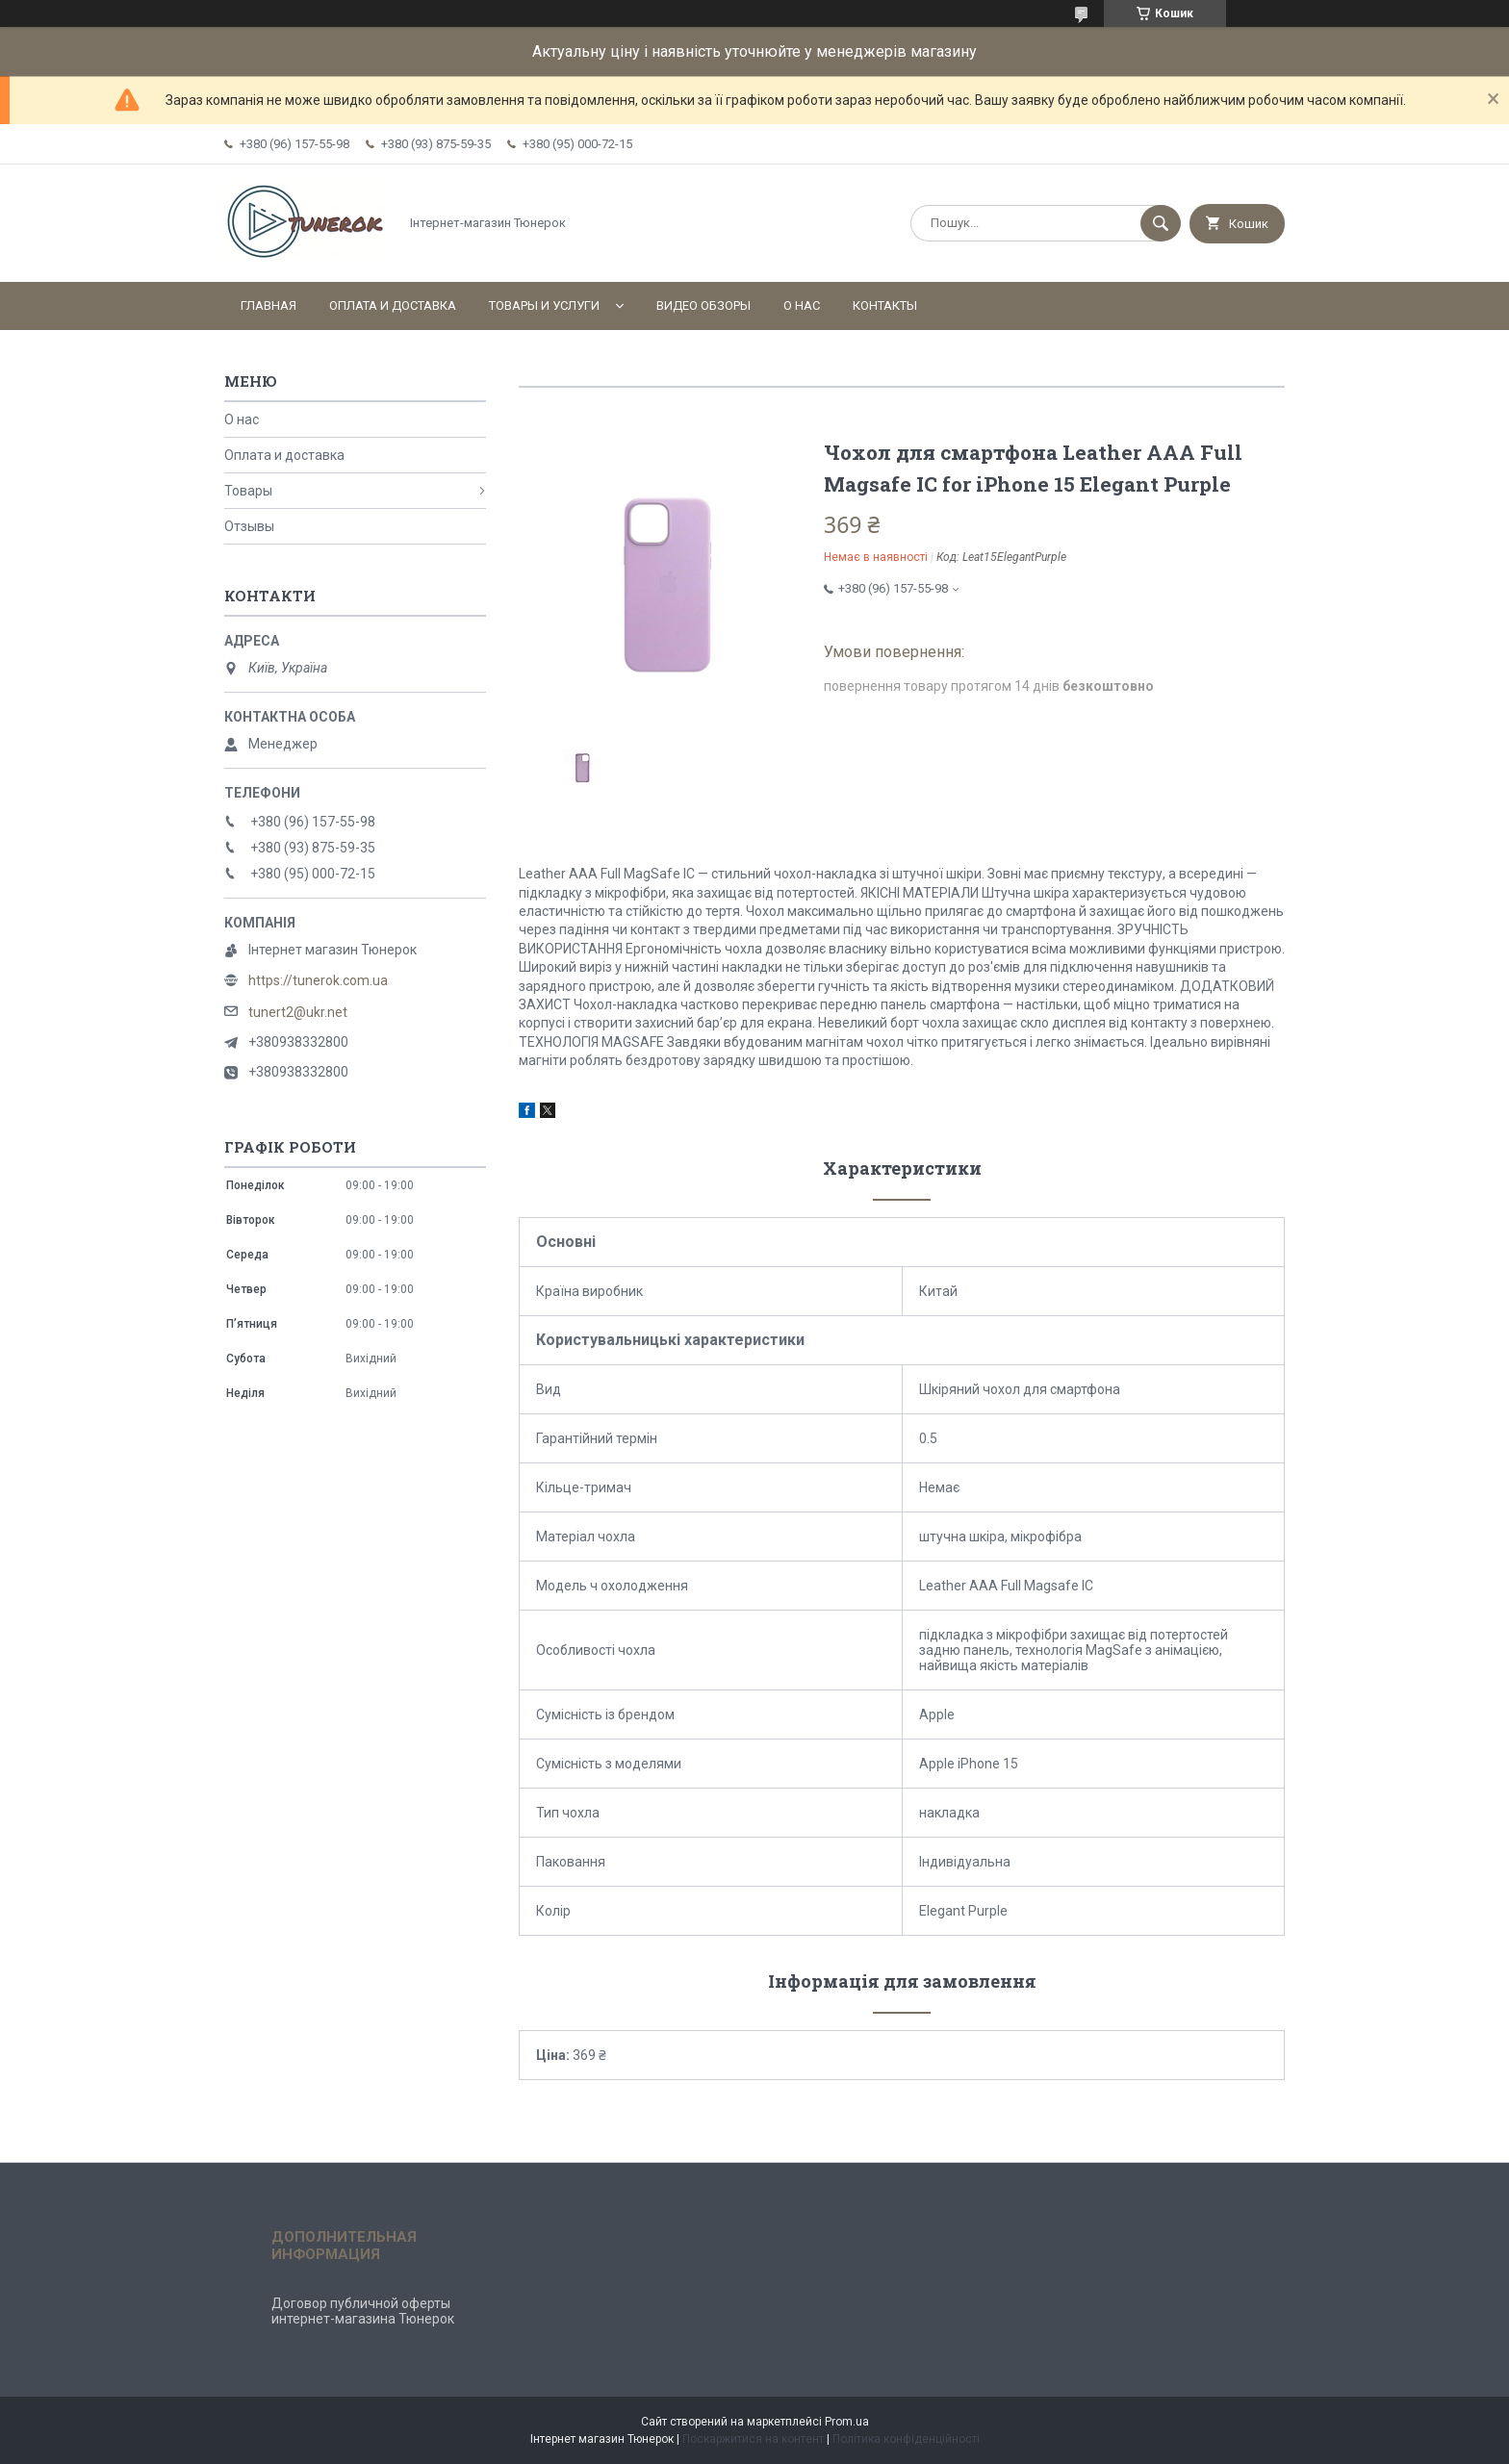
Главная (268, 305)
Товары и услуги (544, 305)
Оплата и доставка (392, 305)
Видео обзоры (703, 305)
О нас (801, 305)
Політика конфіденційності (906, 2439)
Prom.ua (847, 2421)
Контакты (885, 305)
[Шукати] (1160, 223)
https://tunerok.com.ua (318, 980)
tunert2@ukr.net (297, 1012)
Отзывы (249, 526)
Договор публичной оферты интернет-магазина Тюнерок (362, 2311)
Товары (248, 490)
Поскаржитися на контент (753, 2439)
